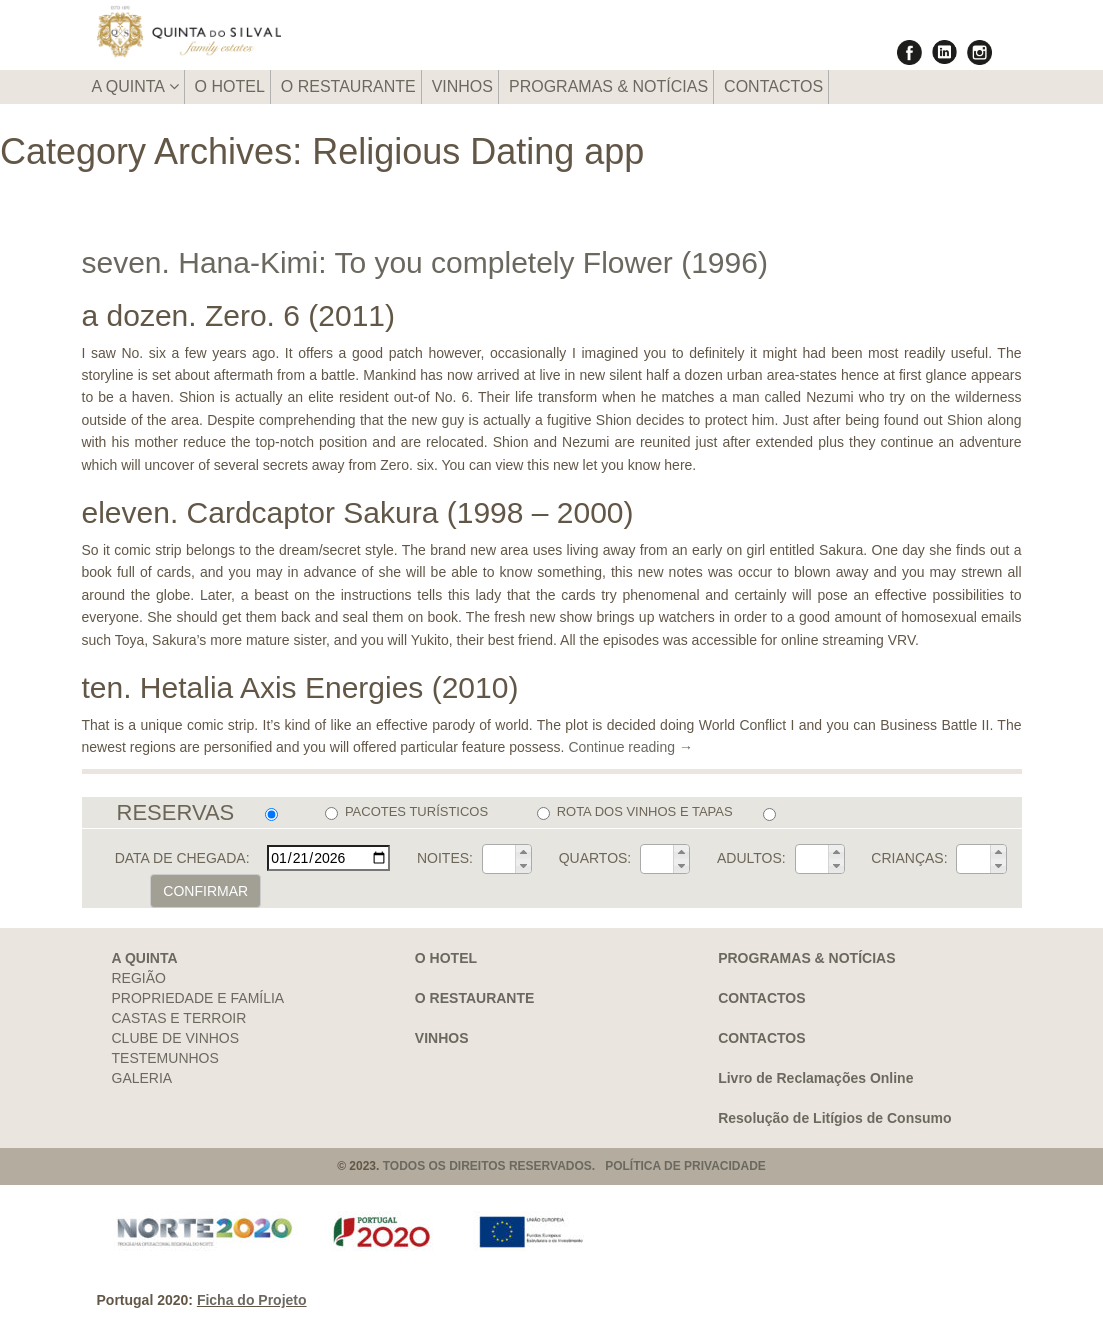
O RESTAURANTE (348, 86)
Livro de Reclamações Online (815, 1078)
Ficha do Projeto (252, 1300)
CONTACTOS (773, 86)
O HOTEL (230, 86)
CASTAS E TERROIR (179, 1018)
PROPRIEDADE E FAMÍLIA (198, 998)
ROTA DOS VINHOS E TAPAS (635, 812)
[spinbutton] (499, 859)
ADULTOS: (751, 858)
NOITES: (445, 858)
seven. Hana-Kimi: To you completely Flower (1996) (425, 262)
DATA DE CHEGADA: (182, 858)
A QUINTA (135, 86)
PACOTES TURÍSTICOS (406, 812)
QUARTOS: (595, 858)
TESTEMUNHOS (165, 1058)
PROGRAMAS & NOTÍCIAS (608, 86)
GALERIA (142, 1078)
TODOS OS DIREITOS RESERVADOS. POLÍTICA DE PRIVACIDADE (574, 1166)
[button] (523, 852)
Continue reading (630, 747)
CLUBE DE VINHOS (176, 1038)
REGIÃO (139, 978)
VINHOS (462, 86)
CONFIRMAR (205, 891)
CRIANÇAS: (909, 858)
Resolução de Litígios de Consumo (834, 1118)
